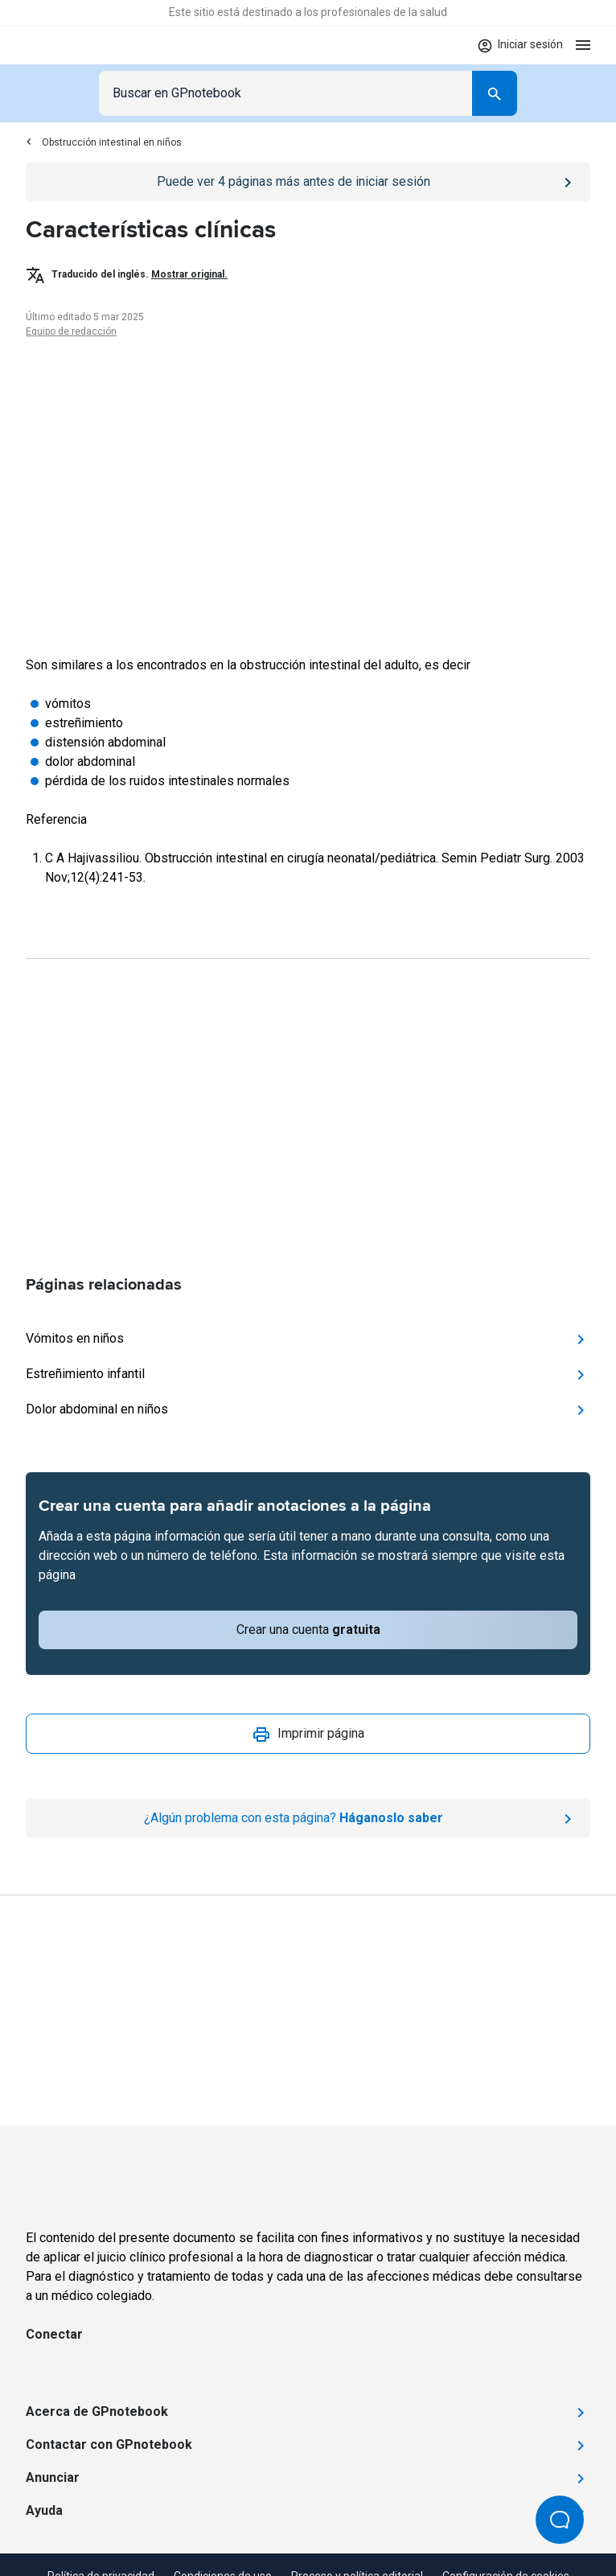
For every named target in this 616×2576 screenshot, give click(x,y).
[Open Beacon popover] (560, 2520)
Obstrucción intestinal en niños (104, 142)
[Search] (494, 93)
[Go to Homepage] (73, 45)
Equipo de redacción (71, 331)
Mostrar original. (189, 274)
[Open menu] (583, 45)
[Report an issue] (308, 1818)
